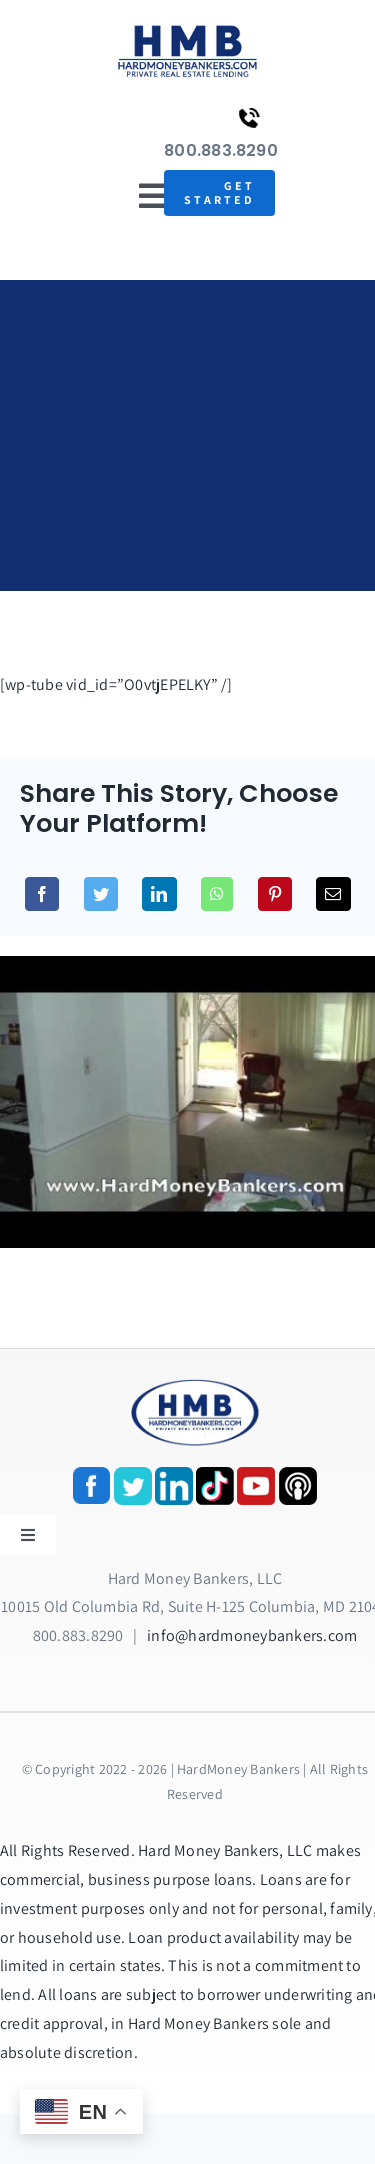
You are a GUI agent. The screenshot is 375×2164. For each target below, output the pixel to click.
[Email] (333, 894)
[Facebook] (42, 894)
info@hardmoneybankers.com (252, 1635)
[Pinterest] (275, 894)
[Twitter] (101, 894)
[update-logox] (187, 27)
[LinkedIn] (159, 894)
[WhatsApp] (217, 894)
